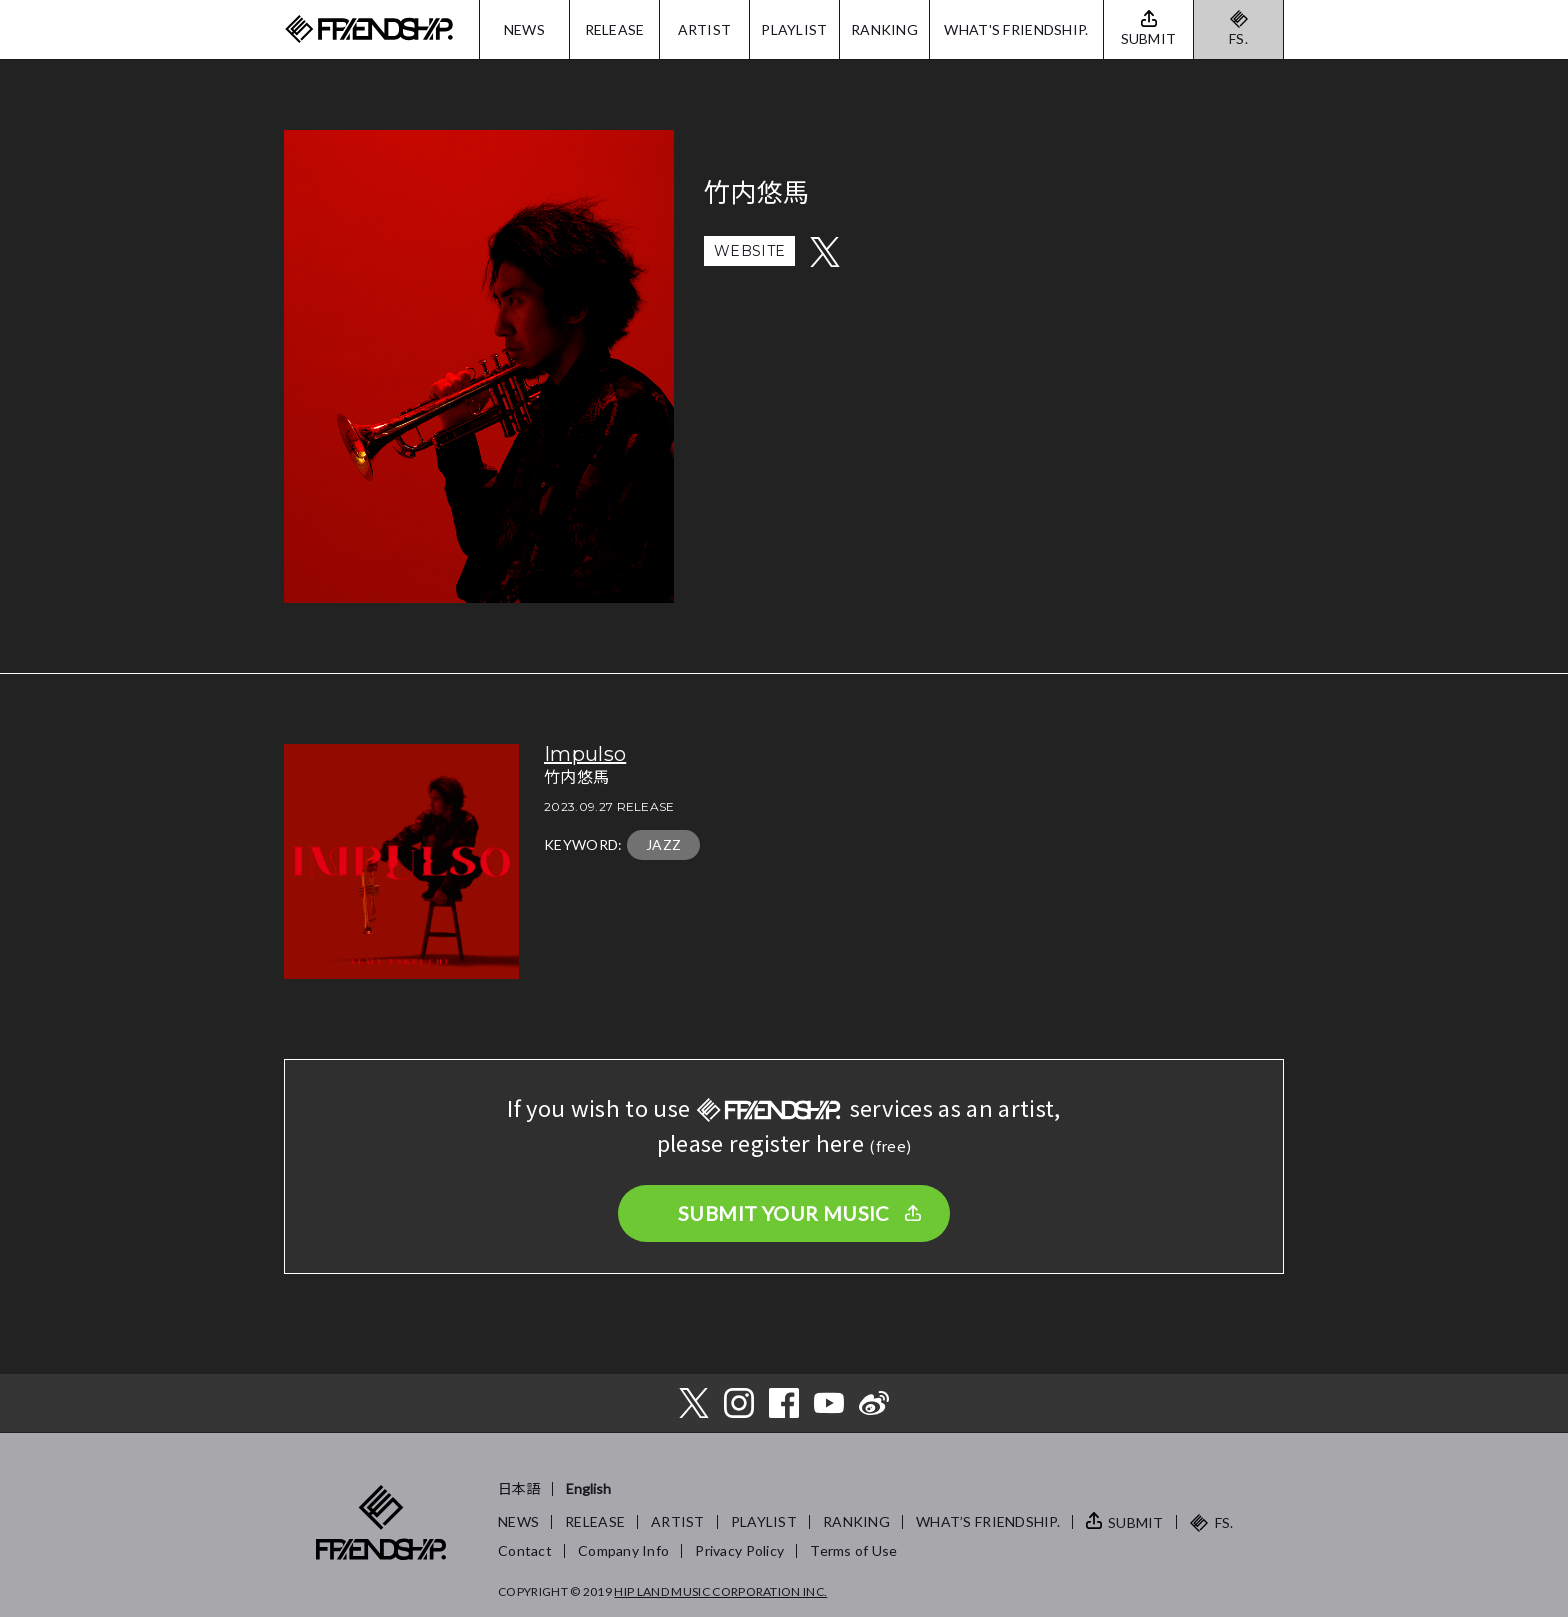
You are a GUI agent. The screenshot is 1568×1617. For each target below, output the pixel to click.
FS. (1238, 38)
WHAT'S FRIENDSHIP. (1016, 29)
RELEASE (615, 29)
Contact (525, 1550)
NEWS (524, 29)
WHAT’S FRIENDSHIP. (988, 1521)
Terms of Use (853, 1550)
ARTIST (705, 29)
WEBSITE (749, 251)
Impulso (585, 754)
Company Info (623, 1550)
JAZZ (663, 844)
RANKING (884, 29)
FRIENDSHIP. (369, 29)
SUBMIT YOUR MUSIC (784, 1213)
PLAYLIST (794, 29)
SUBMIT (1136, 1522)
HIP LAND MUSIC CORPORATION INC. (720, 1591)
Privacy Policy (739, 1550)
